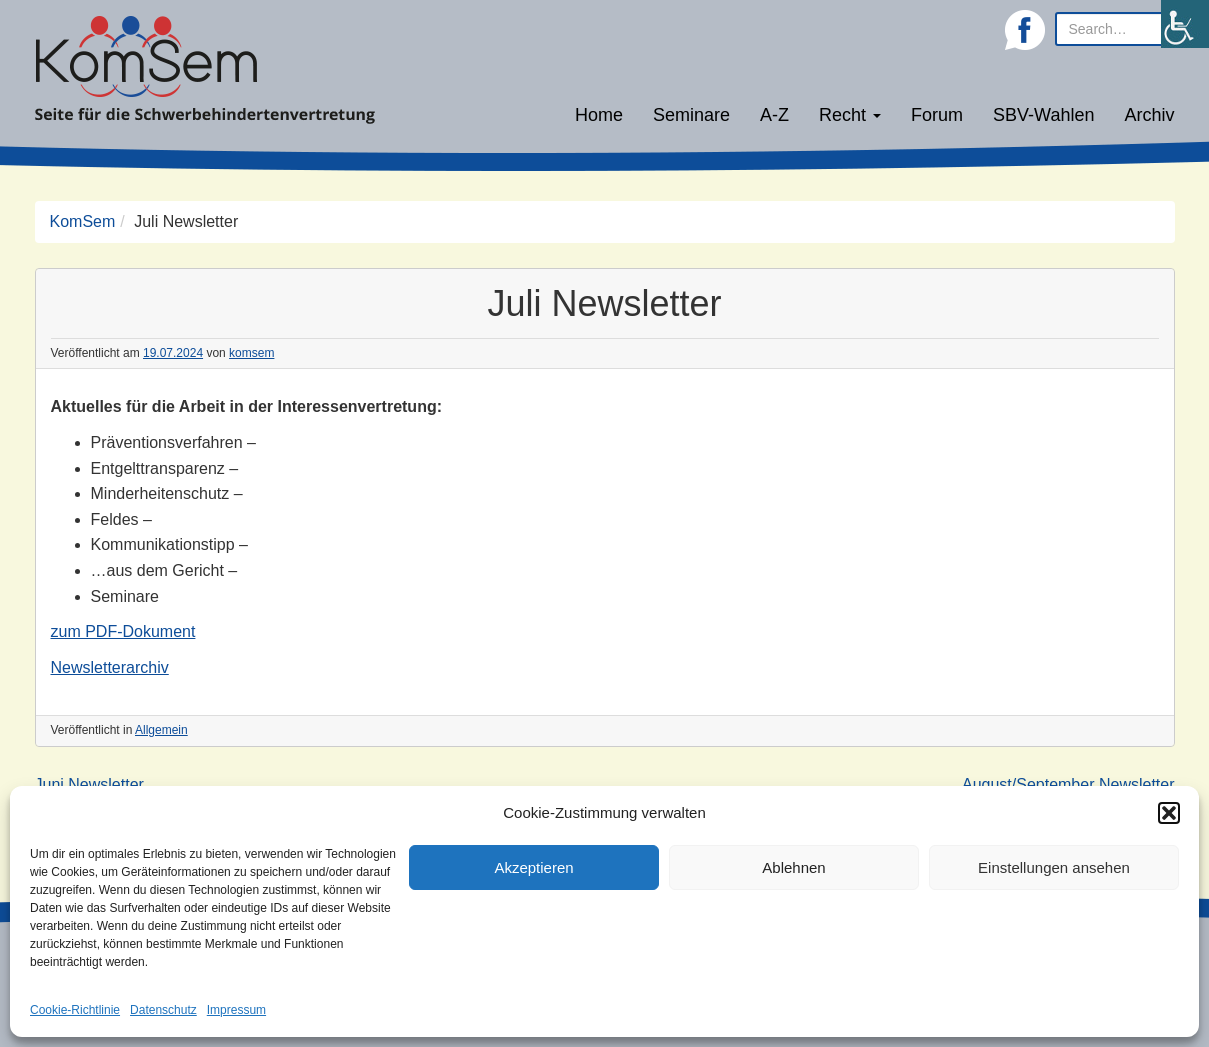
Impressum (236, 1010)
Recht (850, 115)
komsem (251, 353)
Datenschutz (163, 1010)
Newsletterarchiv (110, 667)
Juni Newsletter (89, 784)
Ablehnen (793, 867)
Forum (937, 115)
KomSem (83, 221)
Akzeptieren (533, 867)
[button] (1169, 813)
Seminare (691, 115)
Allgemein (161, 730)
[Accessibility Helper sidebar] (1185, 24)
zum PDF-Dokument (123, 631)
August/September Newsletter (1068, 784)
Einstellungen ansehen (1054, 867)
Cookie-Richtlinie (75, 1010)
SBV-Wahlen (1043, 115)
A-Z (774, 115)
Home (599, 115)
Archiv (1149, 115)
